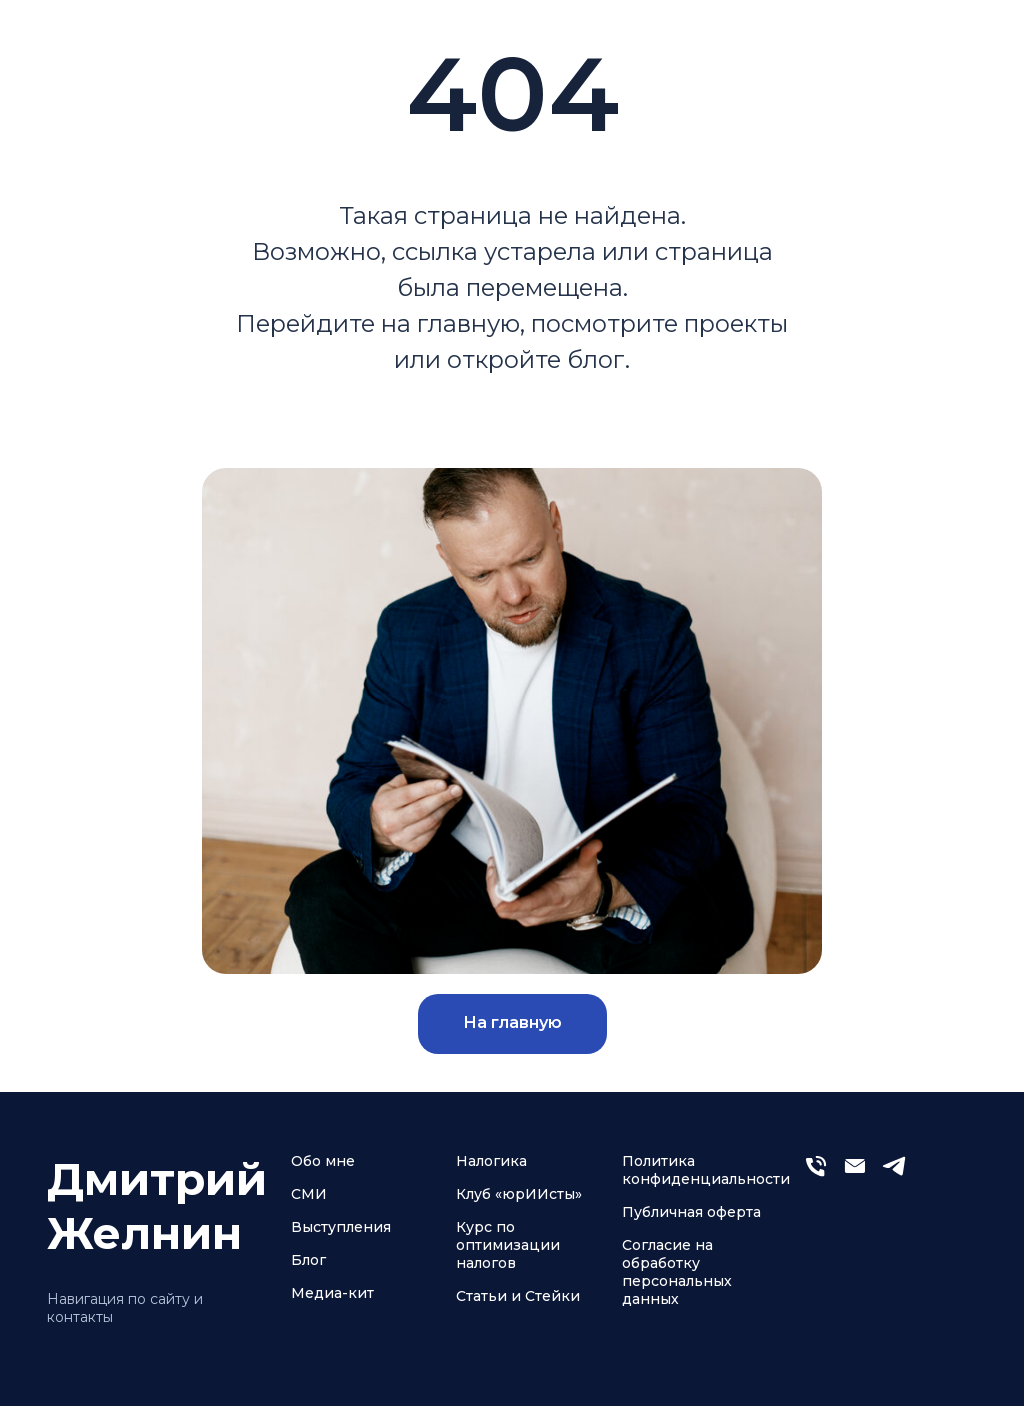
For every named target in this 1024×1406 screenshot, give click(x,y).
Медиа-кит (332, 1293)
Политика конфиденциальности (706, 1170)
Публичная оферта (691, 1212)
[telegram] (894, 1174)
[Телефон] (816, 1174)
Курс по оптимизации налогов (508, 1245)
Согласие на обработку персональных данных (677, 1272)
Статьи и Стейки (518, 1296)
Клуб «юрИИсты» (519, 1194)
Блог (308, 1260)
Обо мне (323, 1161)
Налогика (491, 1161)
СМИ (309, 1194)
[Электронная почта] (855, 1174)
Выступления (341, 1227)
